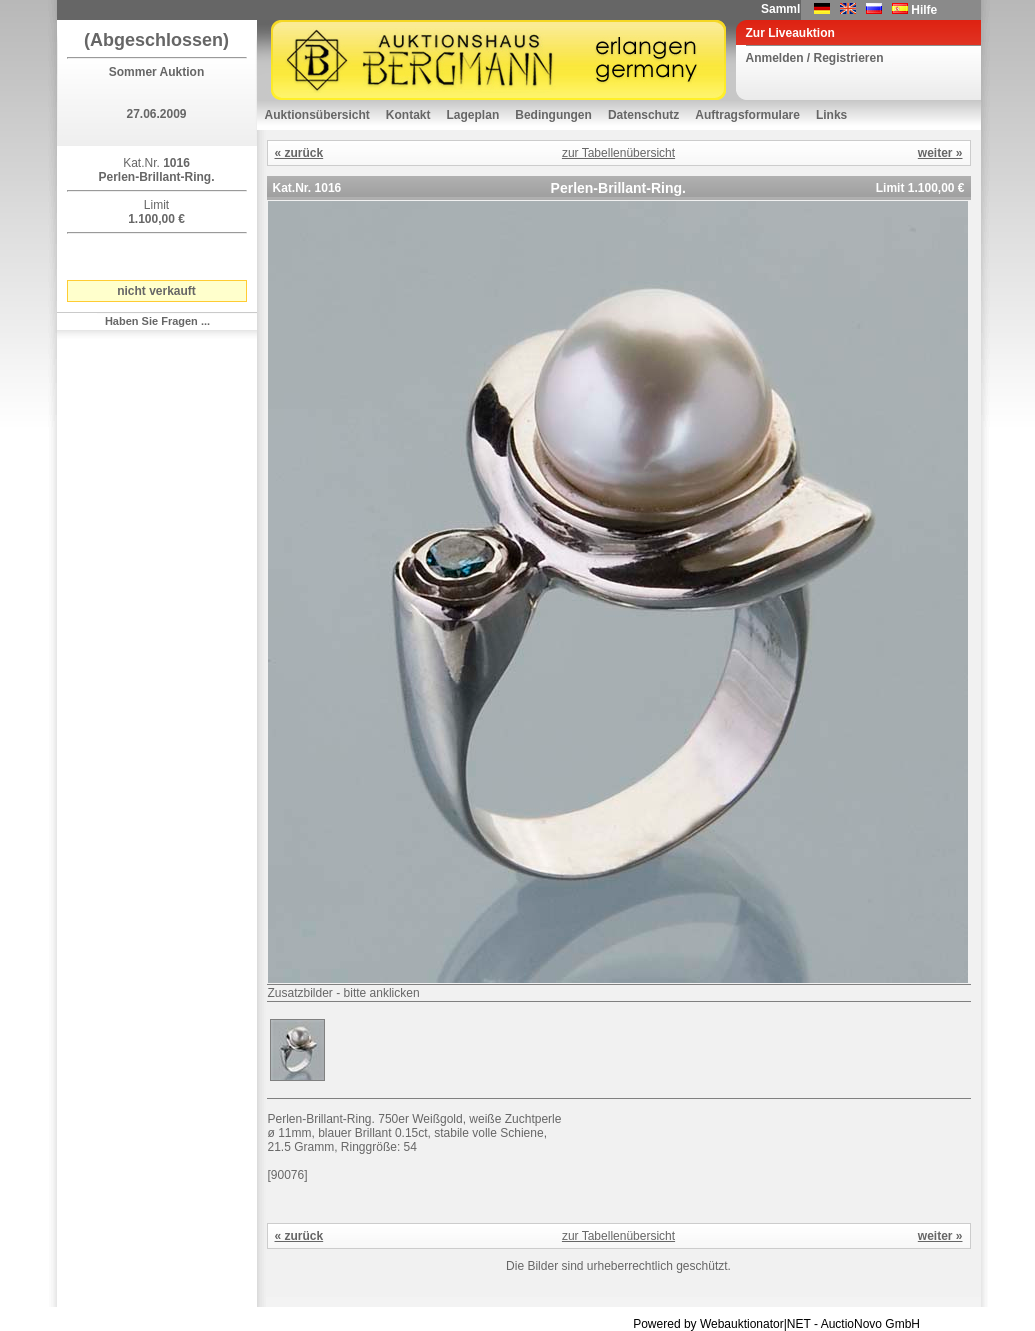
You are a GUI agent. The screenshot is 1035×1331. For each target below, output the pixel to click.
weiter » (940, 153)
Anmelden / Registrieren (815, 58)
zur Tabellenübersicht (618, 153)
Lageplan (473, 115)
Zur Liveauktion (790, 33)
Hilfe (924, 10)
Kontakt (408, 115)
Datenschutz (643, 115)
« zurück (299, 153)
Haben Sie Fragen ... (157, 321)
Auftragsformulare (747, 115)
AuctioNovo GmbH (870, 1324)
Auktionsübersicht (317, 115)
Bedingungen (553, 115)
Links (831, 115)
